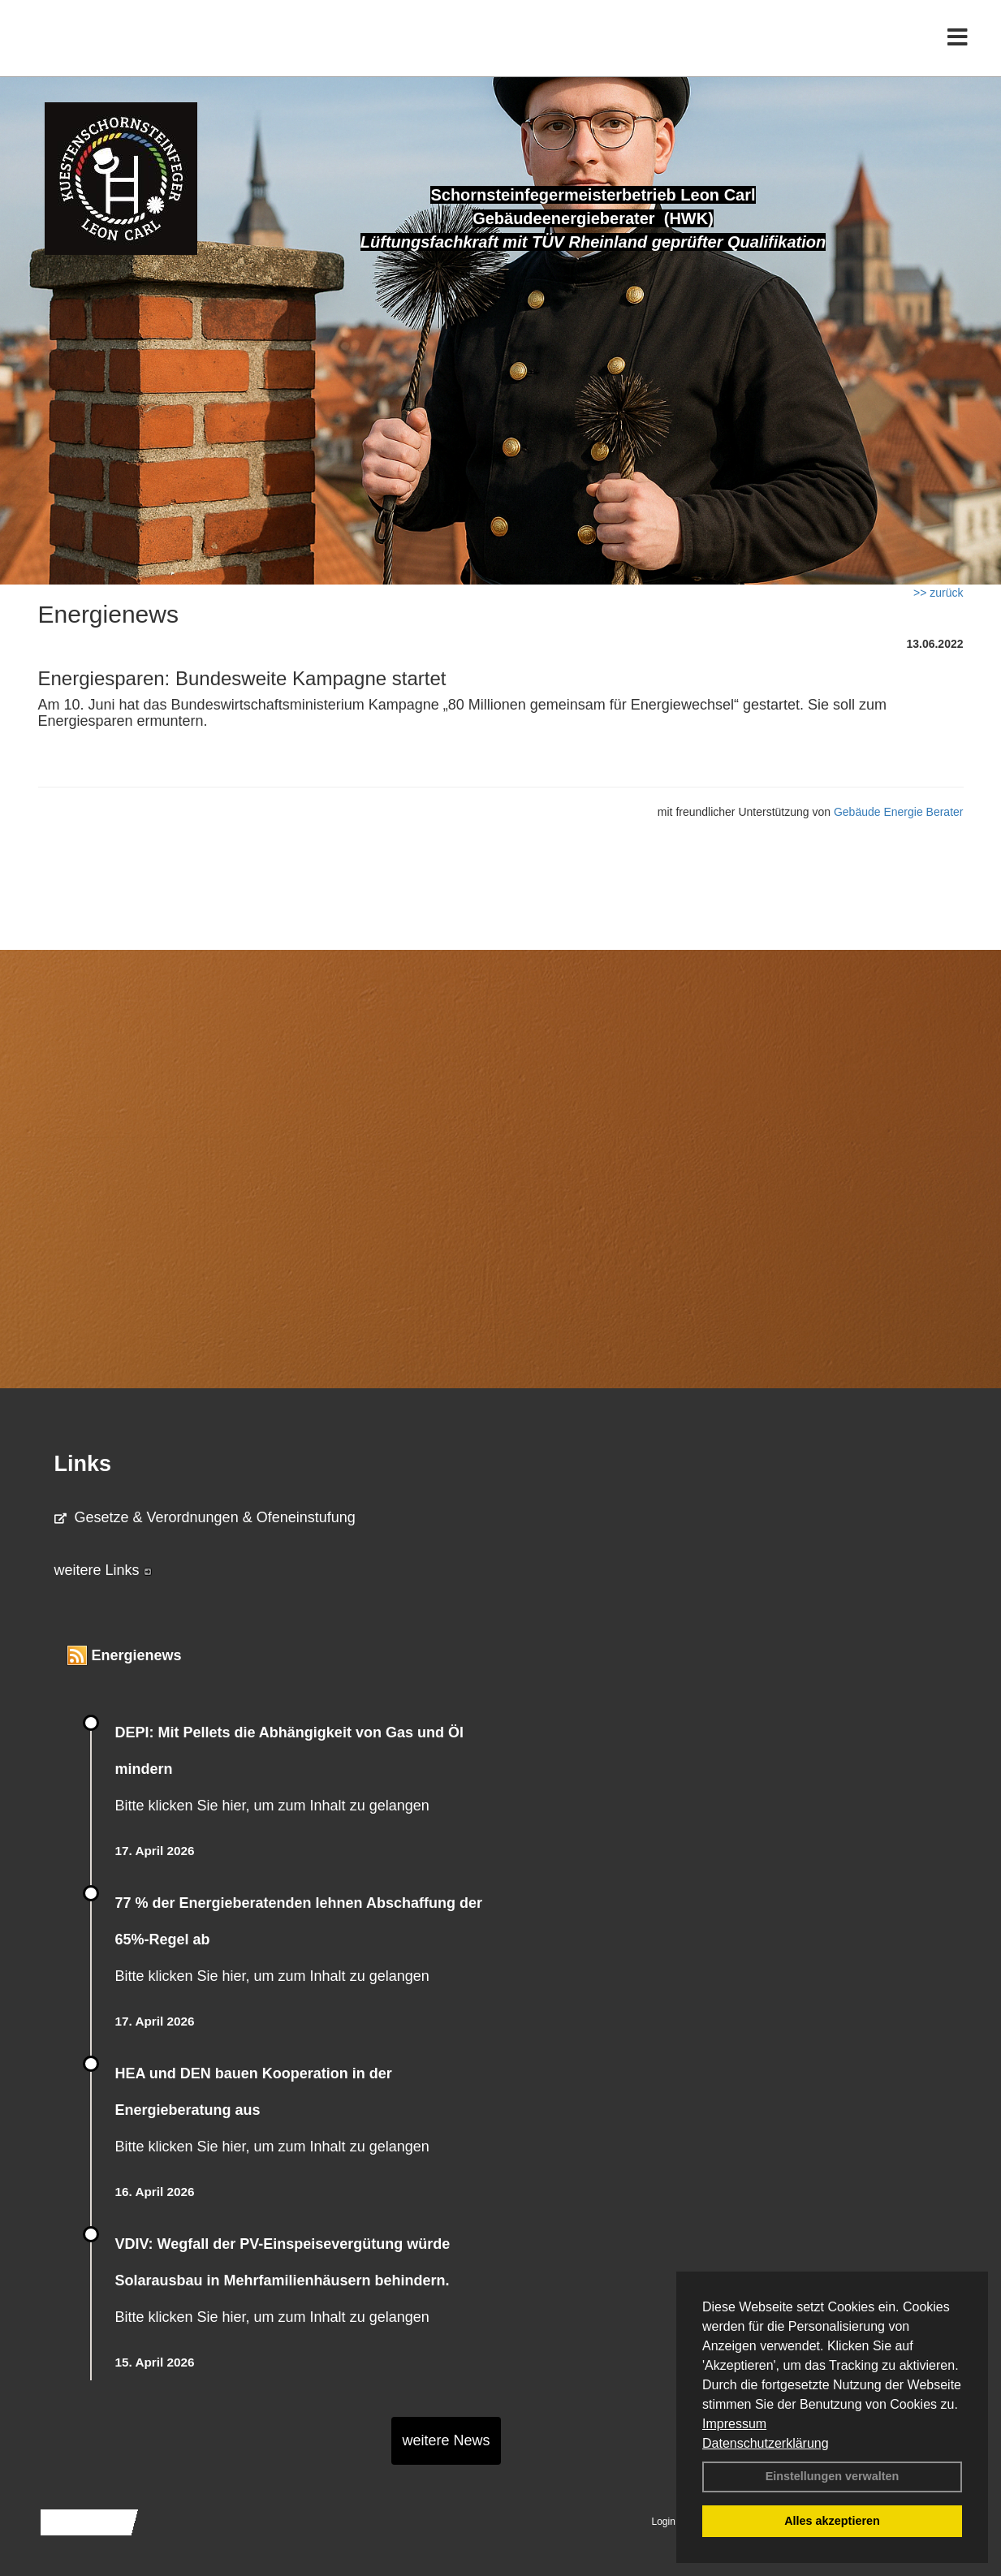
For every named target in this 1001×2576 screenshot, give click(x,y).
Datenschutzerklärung (765, 2443)
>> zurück (938, 592)
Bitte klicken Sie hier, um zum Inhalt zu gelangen (272, 1805)
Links (83, 1464)
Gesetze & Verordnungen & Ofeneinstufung (205, 1517)
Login (663, 2521)
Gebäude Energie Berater (899, 811)
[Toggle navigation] (957, 47)
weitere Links (103, 1570)
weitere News (446, 2440)
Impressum (734, 2424)
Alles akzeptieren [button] (832, 2520)
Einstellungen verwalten (833, 2476)
